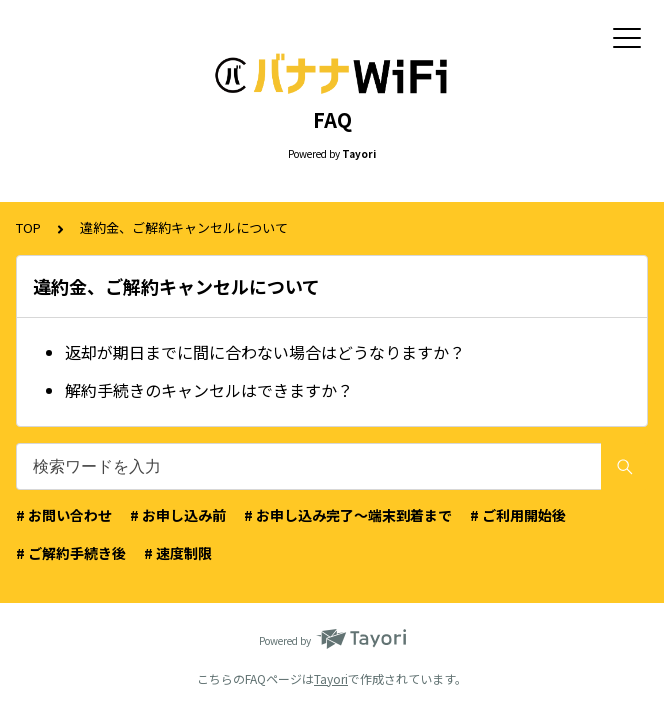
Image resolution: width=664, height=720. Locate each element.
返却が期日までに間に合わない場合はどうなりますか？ (265, 352)
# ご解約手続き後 (71, 553)
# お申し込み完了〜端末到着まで (348, 515)
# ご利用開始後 (518, 515)
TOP (28, 227)
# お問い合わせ (64, 515)
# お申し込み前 (178, 515)
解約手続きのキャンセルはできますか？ (209, 390)
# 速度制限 (178, 553)
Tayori (331, 678)
